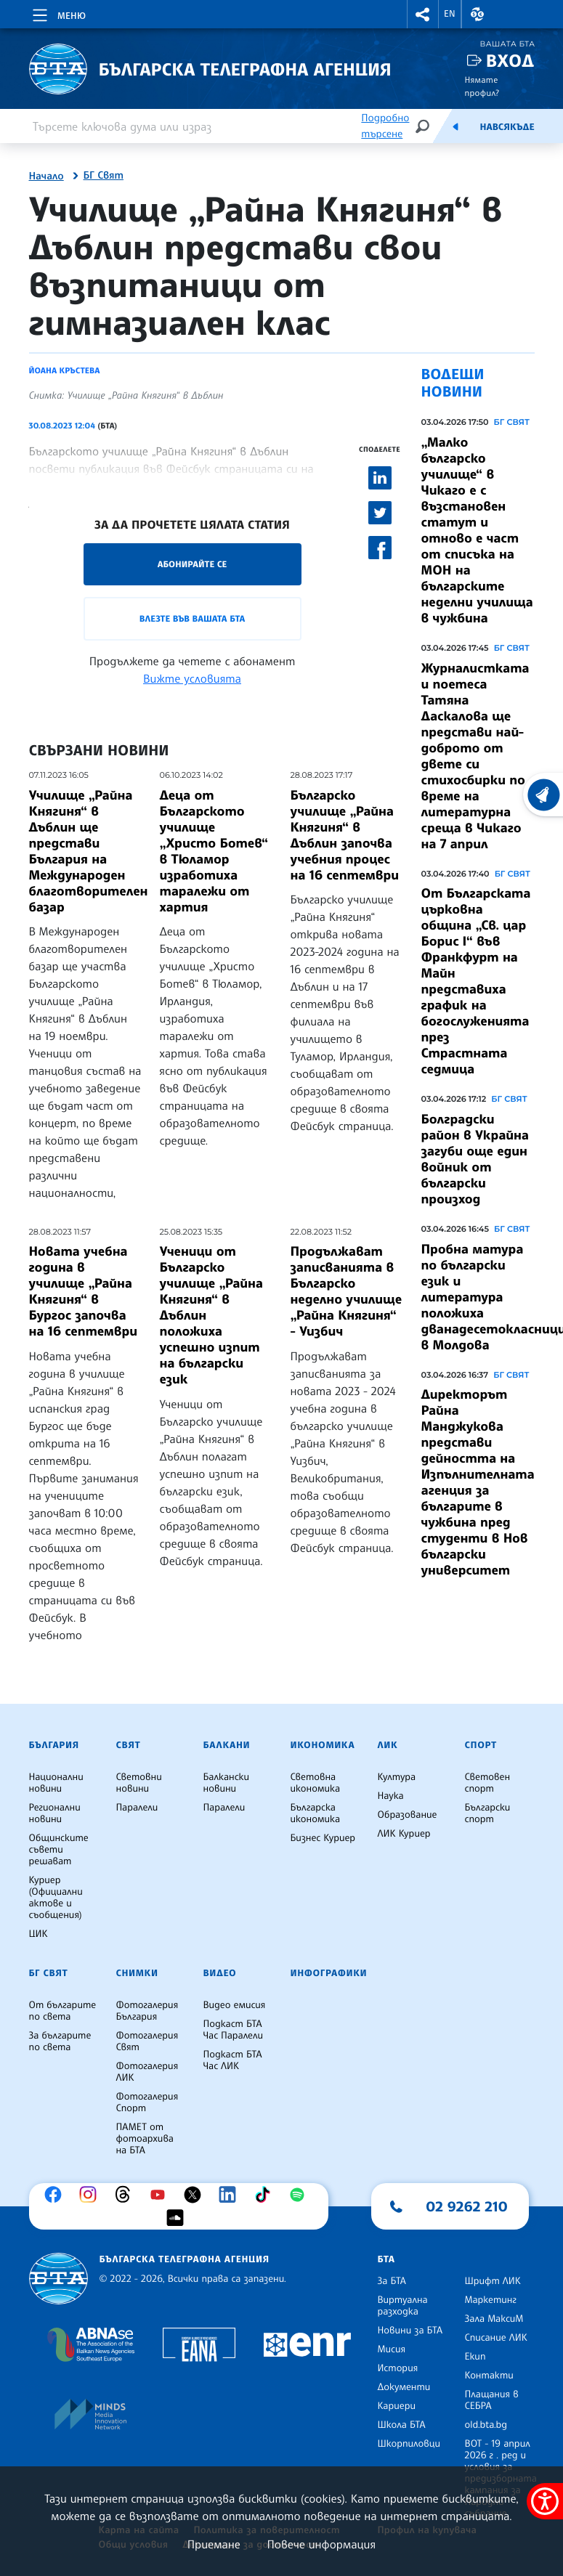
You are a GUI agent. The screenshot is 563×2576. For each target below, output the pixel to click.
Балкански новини (226, 1783)
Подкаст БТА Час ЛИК (232, 2060)
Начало (46, 176)
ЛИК (388, 1745)
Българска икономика (316, 1813)
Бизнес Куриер (323, 1838)
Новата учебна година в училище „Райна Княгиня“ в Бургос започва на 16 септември (83, 1291)
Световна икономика (316, 1783)
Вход (510, 60)
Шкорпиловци (409, 2444)
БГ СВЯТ (512, 422)
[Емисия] (455, 126)
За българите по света (60, 2041)
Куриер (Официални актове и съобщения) (56, 1897)
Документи (404, 2387)
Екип (475, 2356)
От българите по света (63, 2011)
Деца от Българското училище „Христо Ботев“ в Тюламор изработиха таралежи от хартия (214, 851)
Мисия (392, 2349)
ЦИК (38, 1934)
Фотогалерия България (147, 2011)
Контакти (489, 2375)
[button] (423, 14)
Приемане (213, 2544)
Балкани (227, 1745)
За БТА (392, 2281)
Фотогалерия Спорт (147, 2102)
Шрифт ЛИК (493, 2281)
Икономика (323, 1745)
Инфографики (329, 1973)
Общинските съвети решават (59, 1849)
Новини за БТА (410, 2330)
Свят (128, 1745)
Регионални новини (55, 1813)
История (398, 2368)
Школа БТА (402, 2425)
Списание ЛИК (496, 2338)
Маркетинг (491, 2300)
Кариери (397, 2406)
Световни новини (139, 1783)
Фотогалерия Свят (147, 2041)
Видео (220, 1973)
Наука (391, 1796)
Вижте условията (192, 678)
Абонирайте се (192, 563)
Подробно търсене (385, 126)
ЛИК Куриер (404, 1834)
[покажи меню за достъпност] (545, 2501)
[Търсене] (422, 126)
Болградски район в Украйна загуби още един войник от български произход (475, 1159)
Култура (397, 1777)
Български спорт (488, 1813)
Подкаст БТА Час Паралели (233, 2029)
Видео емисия (234, 2005)
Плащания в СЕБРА (492, 2400)
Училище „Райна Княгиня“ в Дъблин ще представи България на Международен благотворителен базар (88, 851)
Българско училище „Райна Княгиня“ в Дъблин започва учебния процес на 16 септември (345, 835)
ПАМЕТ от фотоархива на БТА (145, 2138)
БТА (386, 2259)
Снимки (137, 1973)
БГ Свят (103, 176)
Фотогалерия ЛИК (147, 2072)
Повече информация (321, 2544)
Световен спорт (488, 1783)
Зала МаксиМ (494, 2319)
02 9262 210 (467, 2206)
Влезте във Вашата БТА (192, 618)
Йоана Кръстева (64, 370)
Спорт (481, 1745)
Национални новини (56, 1783)
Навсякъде (506, 127)
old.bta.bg (486, 2425)
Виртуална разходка (403, 2305)
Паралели (137, 1807)
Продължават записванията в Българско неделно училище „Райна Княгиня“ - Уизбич (346, 1291)
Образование (407, 1815)
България (54, 1745)
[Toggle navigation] (57, 13)
